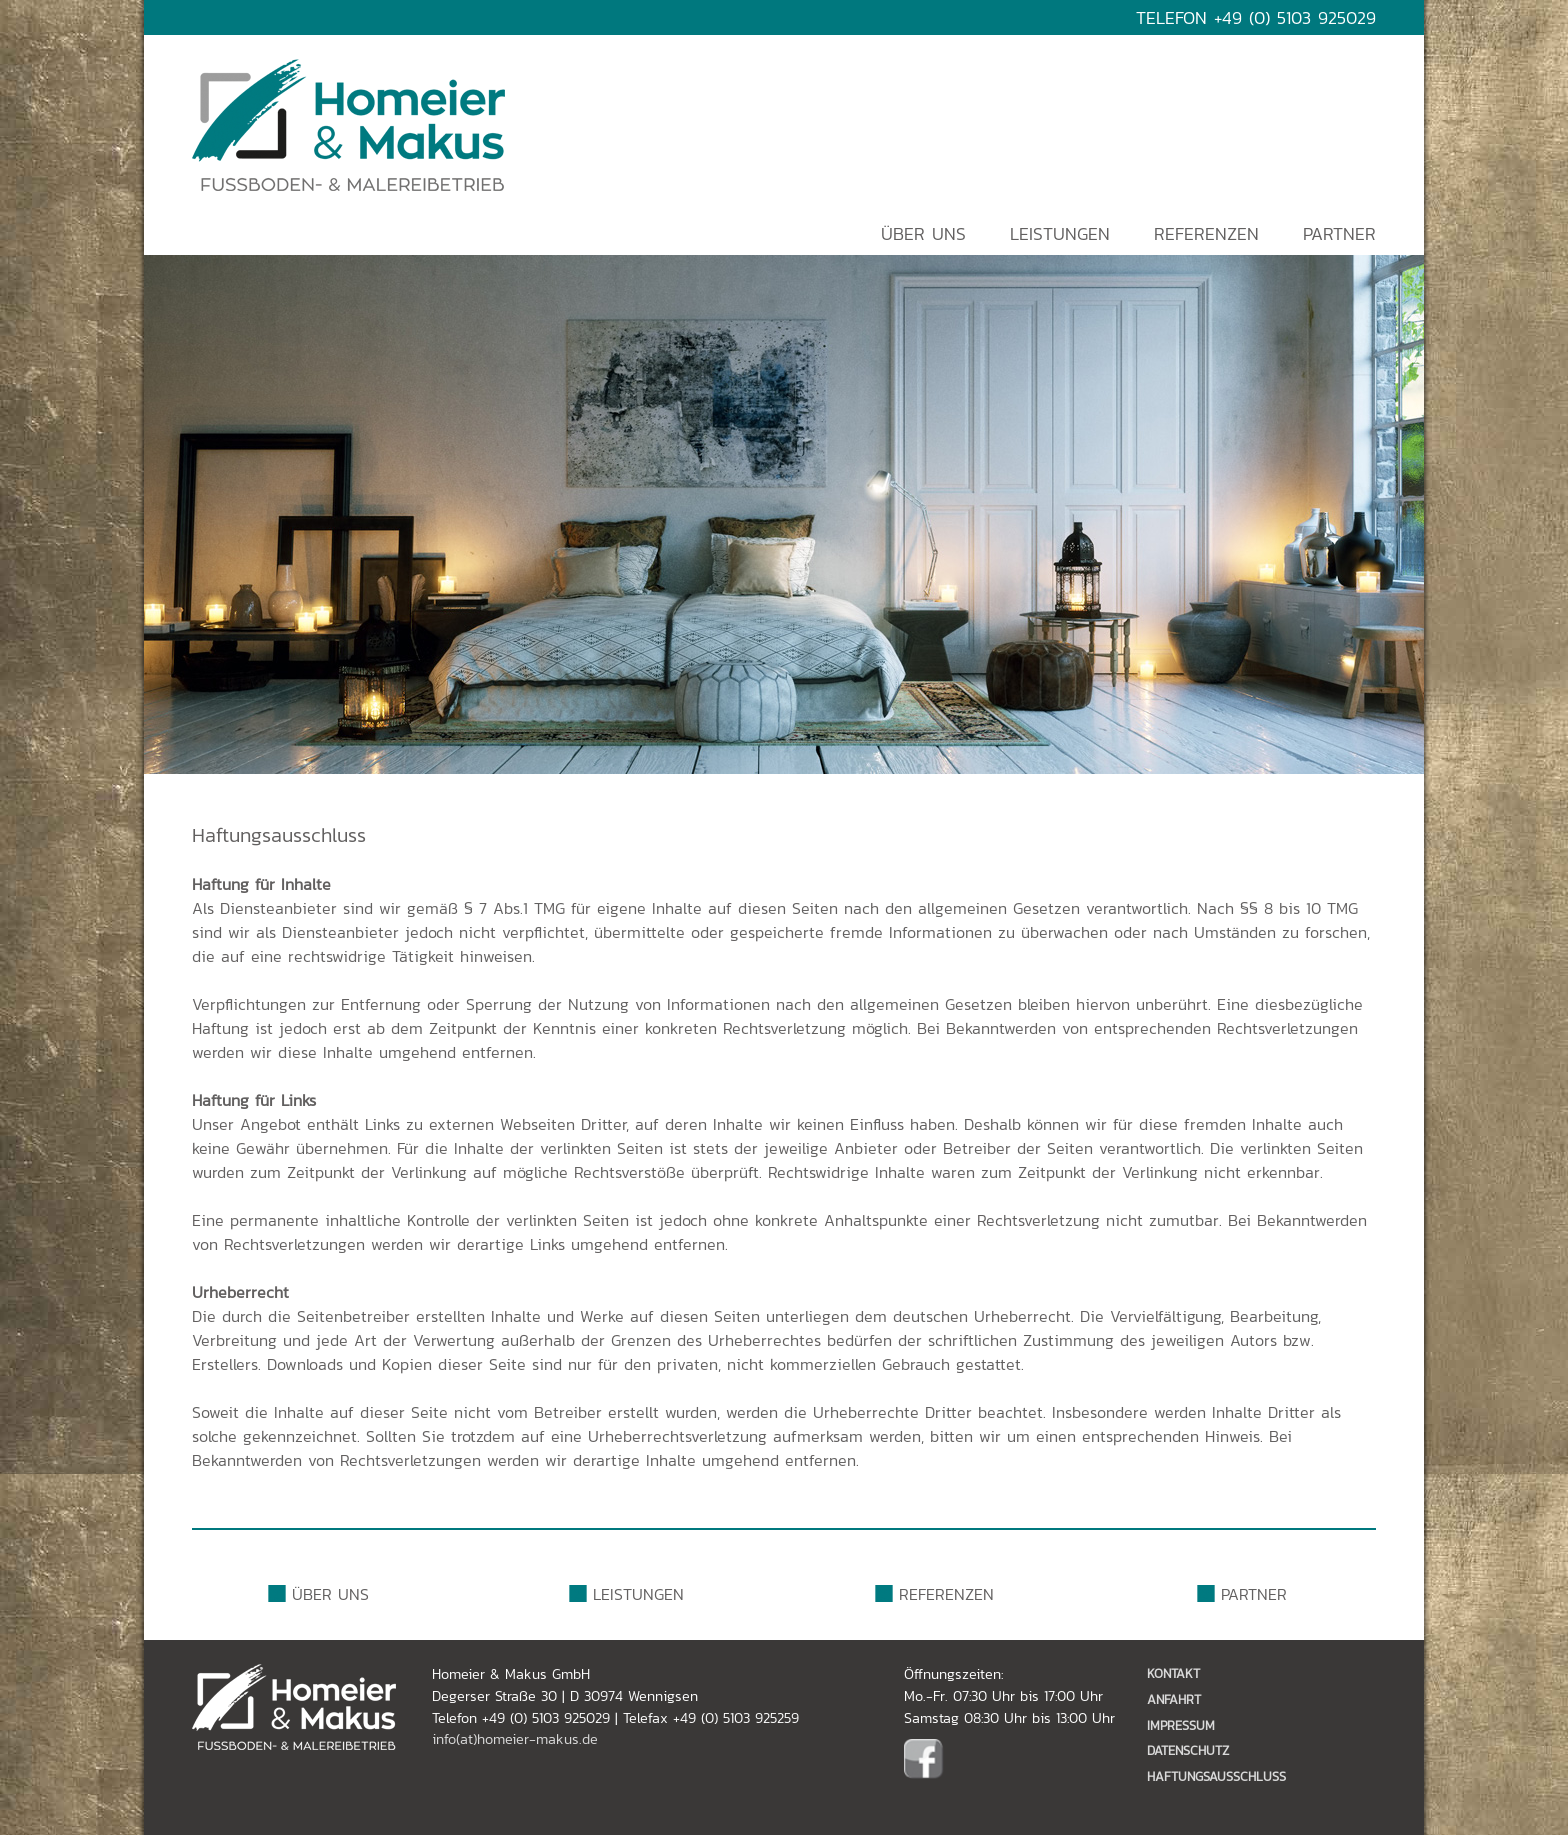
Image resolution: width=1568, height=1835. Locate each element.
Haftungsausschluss (1216, 1776)
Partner (1339, 234)
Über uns (923, 234)
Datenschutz (1188, 1750)
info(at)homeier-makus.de (515, 1739)
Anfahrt (1174, 1699)
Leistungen (1060, 234)
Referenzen (1206, 234)
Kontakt (1173, 1673)
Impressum (1181, 1725)
